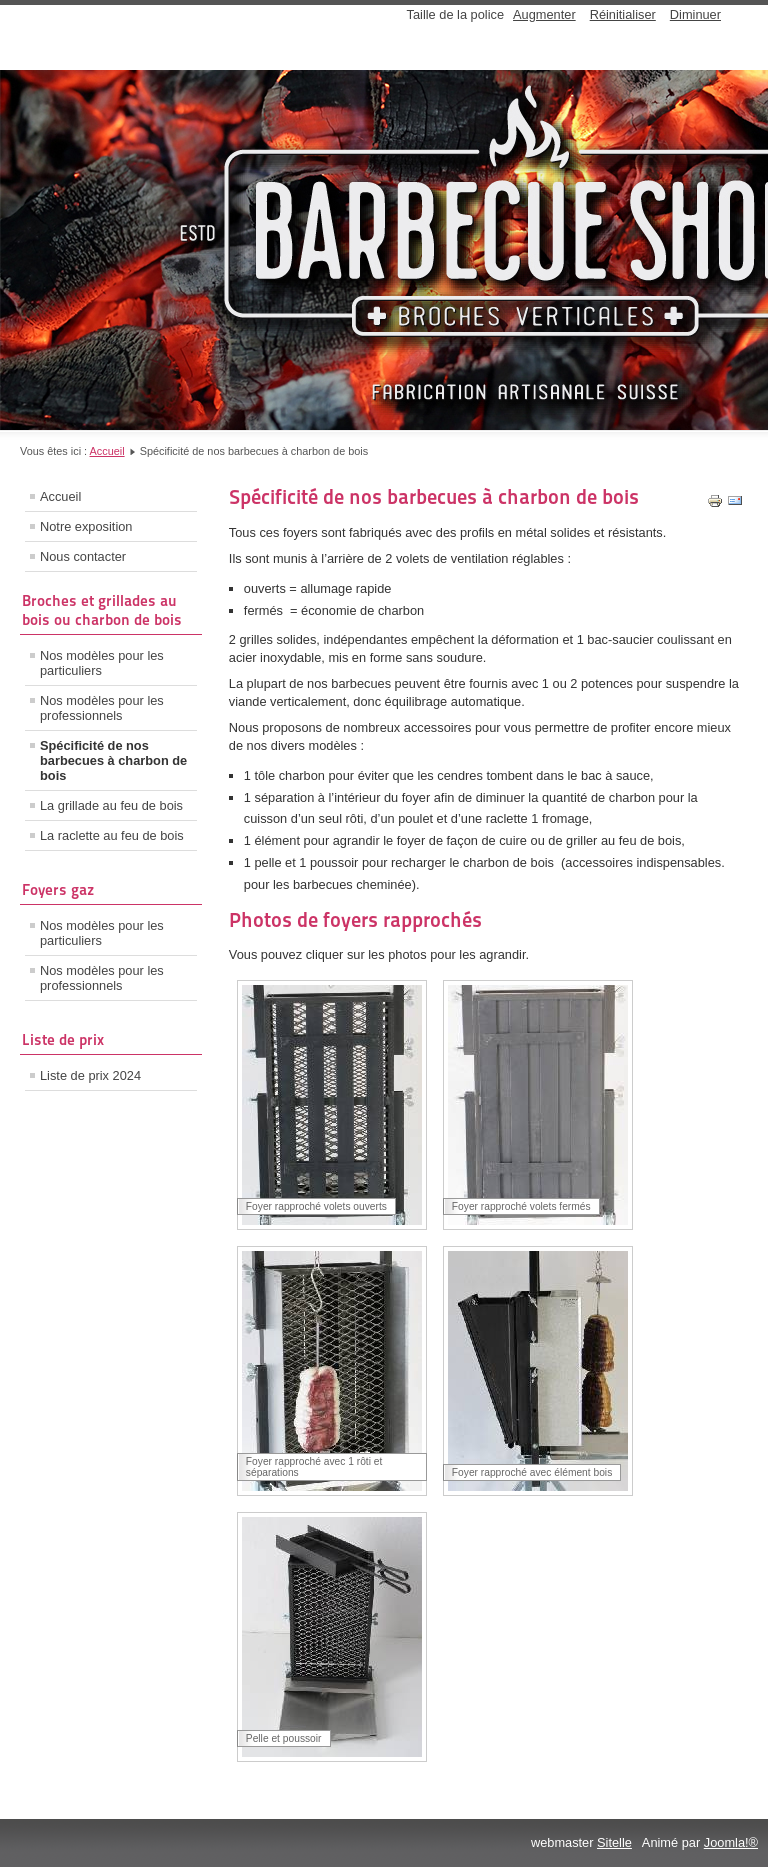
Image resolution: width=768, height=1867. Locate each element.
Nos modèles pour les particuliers (102, 663)
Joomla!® (731, 1842)
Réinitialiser (623, 14)
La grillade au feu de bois (111, 805)
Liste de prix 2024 (90, 1075)
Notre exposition (86, 526)
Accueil (107, 451)
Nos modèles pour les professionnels (102, 708)
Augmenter (544, 14)
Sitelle (614, 1842)
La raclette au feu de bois (112, 835)
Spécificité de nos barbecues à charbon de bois (113, 760)
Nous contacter (83, 556)
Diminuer (695, 14)
